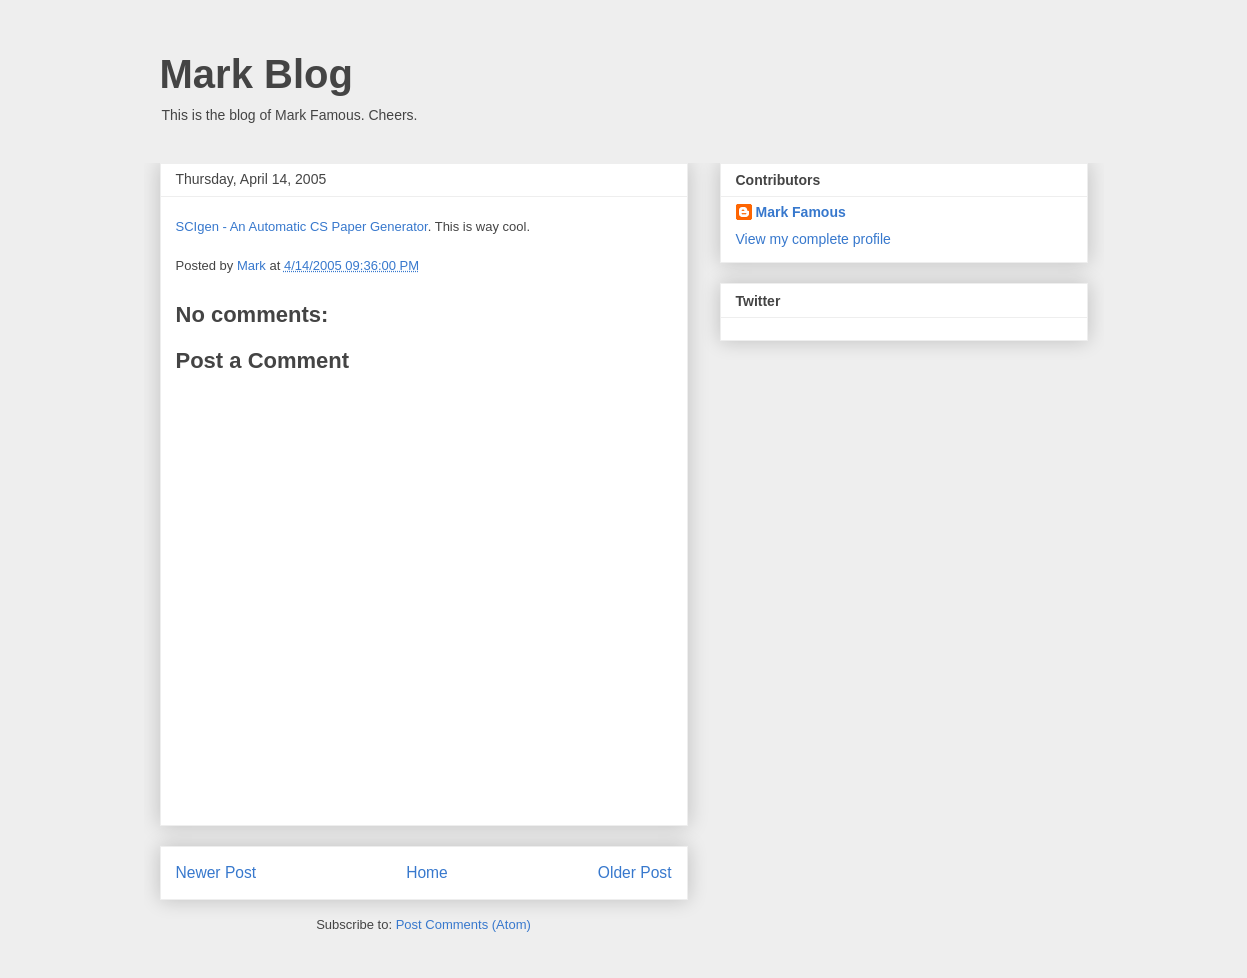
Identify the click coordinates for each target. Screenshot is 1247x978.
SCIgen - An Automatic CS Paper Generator (302, 226)
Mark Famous (801, 212)
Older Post (635, 872)
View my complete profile (813, 239)
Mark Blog (256, 74)
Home (427, 872)
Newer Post (216, 872)
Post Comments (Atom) (463, 924)
